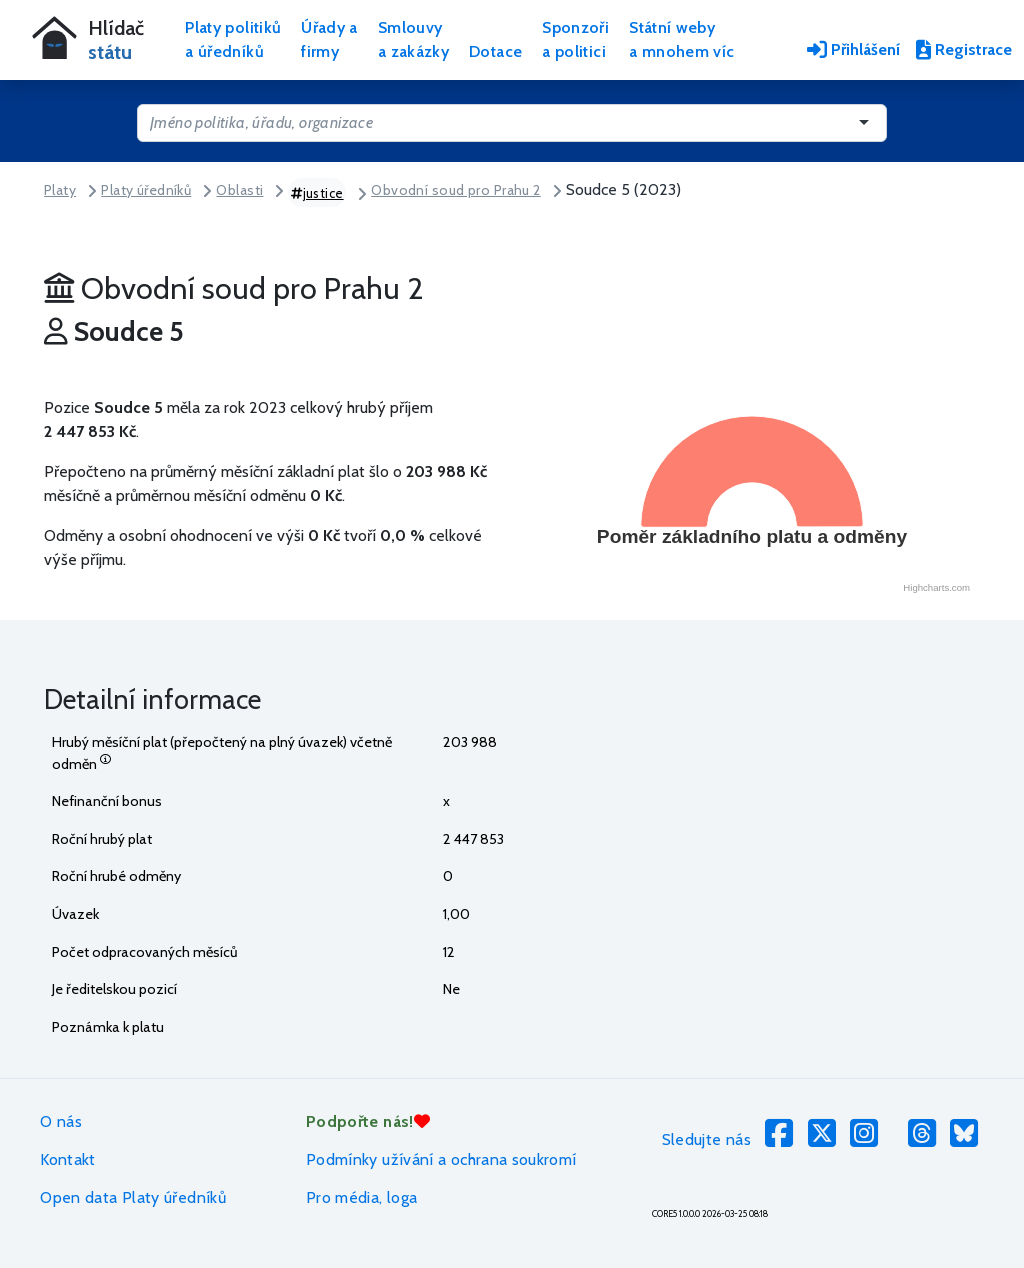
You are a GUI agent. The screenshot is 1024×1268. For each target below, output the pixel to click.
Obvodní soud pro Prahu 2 (456, 190)
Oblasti (239, 190)
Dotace (495, 51)
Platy (60, 190)
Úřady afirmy (329, 39)
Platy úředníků (146, 190)
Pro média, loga (361, 1197)
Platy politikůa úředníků (233, 39)
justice (317, 193)
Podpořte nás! (368, 1121)
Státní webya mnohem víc (681, 39)
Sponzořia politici (575, 39)
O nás (61, 1121)
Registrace (964, 49)
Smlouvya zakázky (413, 39)
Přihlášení (853, 49)
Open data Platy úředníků (133, 1197)
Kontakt (68, 1159)
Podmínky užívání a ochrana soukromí (441, 1159)
